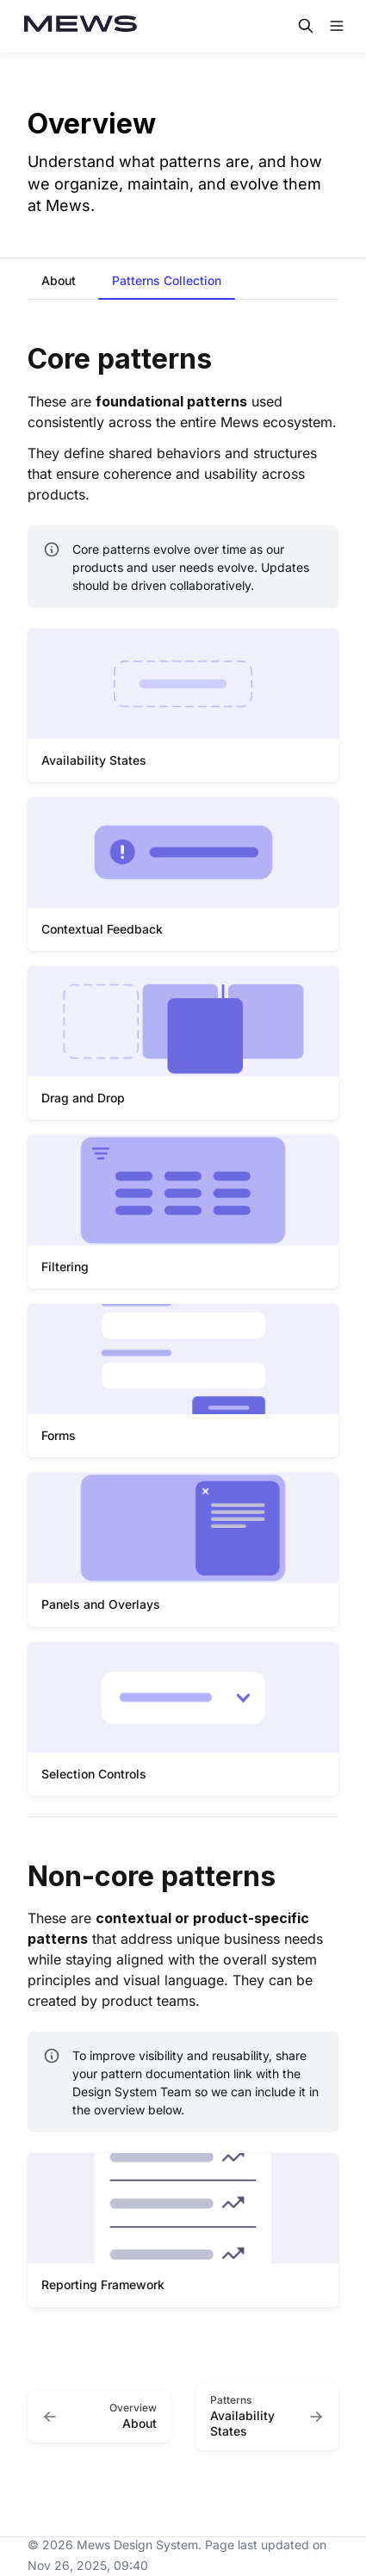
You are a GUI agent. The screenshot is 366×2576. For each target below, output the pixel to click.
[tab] (59, 282)
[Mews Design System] (81, 26)
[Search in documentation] (305, 25)
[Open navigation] (336, 25)
